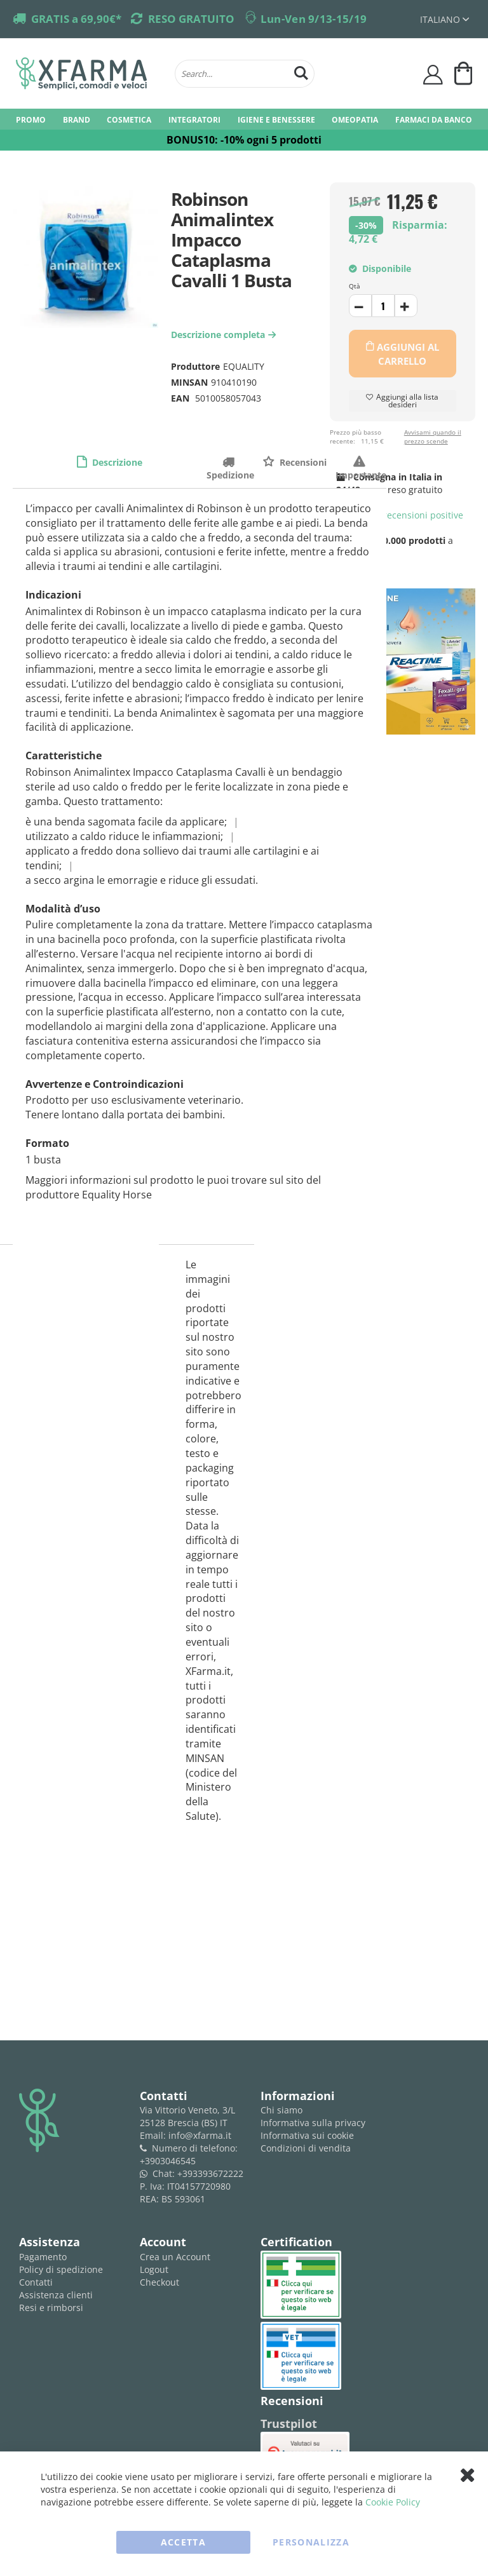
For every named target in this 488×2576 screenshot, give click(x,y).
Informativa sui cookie (307, 2135)
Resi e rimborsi (51, 2307)
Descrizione (116, 462)
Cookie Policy (392, 2502)
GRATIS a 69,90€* (76, 18)
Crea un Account (175, 2257)
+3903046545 (168, 2161)
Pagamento (43, 2257)
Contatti (36, 2282)
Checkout (159, 2282)
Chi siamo (281, 2110)
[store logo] (89, 74)
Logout (154, 2269)
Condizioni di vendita (306, 2148)
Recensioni (302, 462)
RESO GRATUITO (191, 18)
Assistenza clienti (56, 2295)
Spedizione (230, 462)
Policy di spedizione (61, 2269)
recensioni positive (400, 515)
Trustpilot (289, 2423)
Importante (361, 462)
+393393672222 (210, 2173)
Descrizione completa (225, 335)
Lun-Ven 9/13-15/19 (314, 18)
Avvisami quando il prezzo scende (432, 436)
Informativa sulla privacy (313, 2123)
